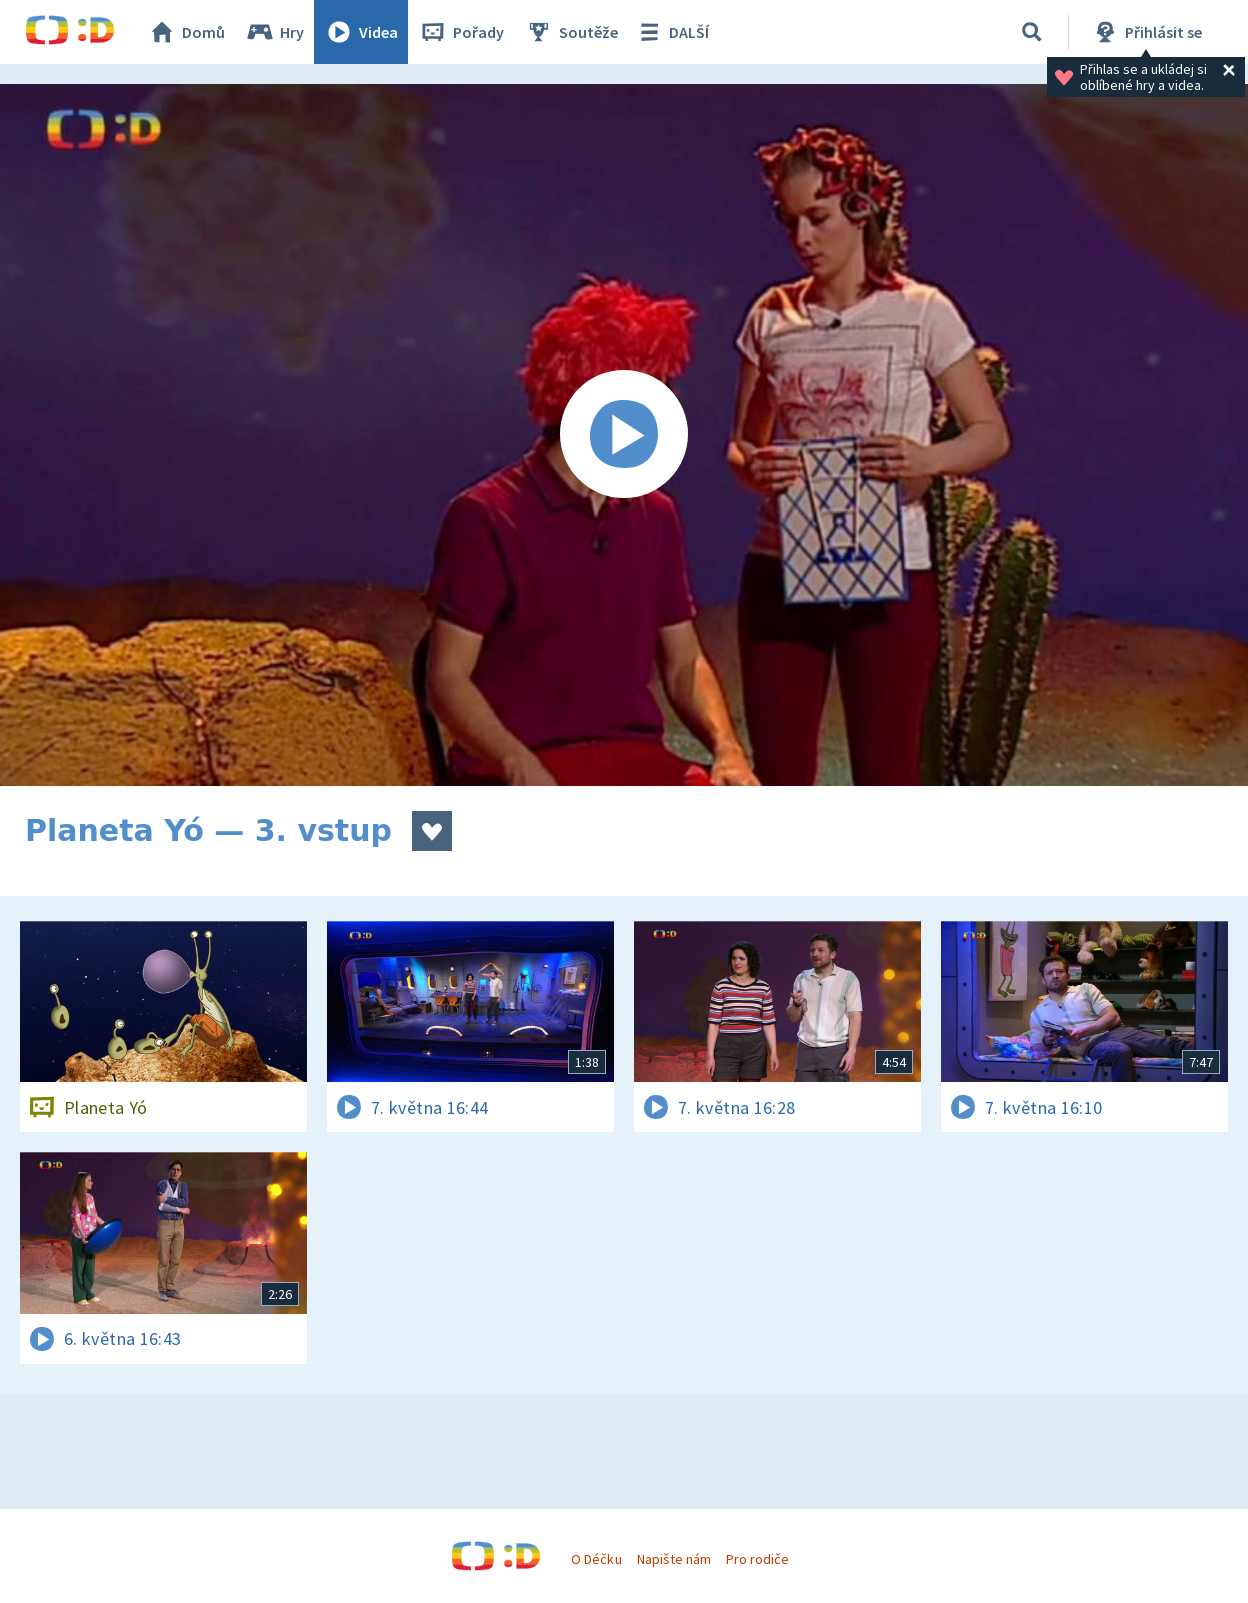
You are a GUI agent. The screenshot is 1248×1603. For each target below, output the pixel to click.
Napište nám (674, 1559)
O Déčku (596, 1559)
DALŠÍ (671, 32)
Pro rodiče (757, 1559)
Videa (361, 32)
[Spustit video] (624, 435)
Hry (274, 32)
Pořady (461, 32)
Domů (186, 32)
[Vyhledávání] (1032, 32)
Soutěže (571, 32)
